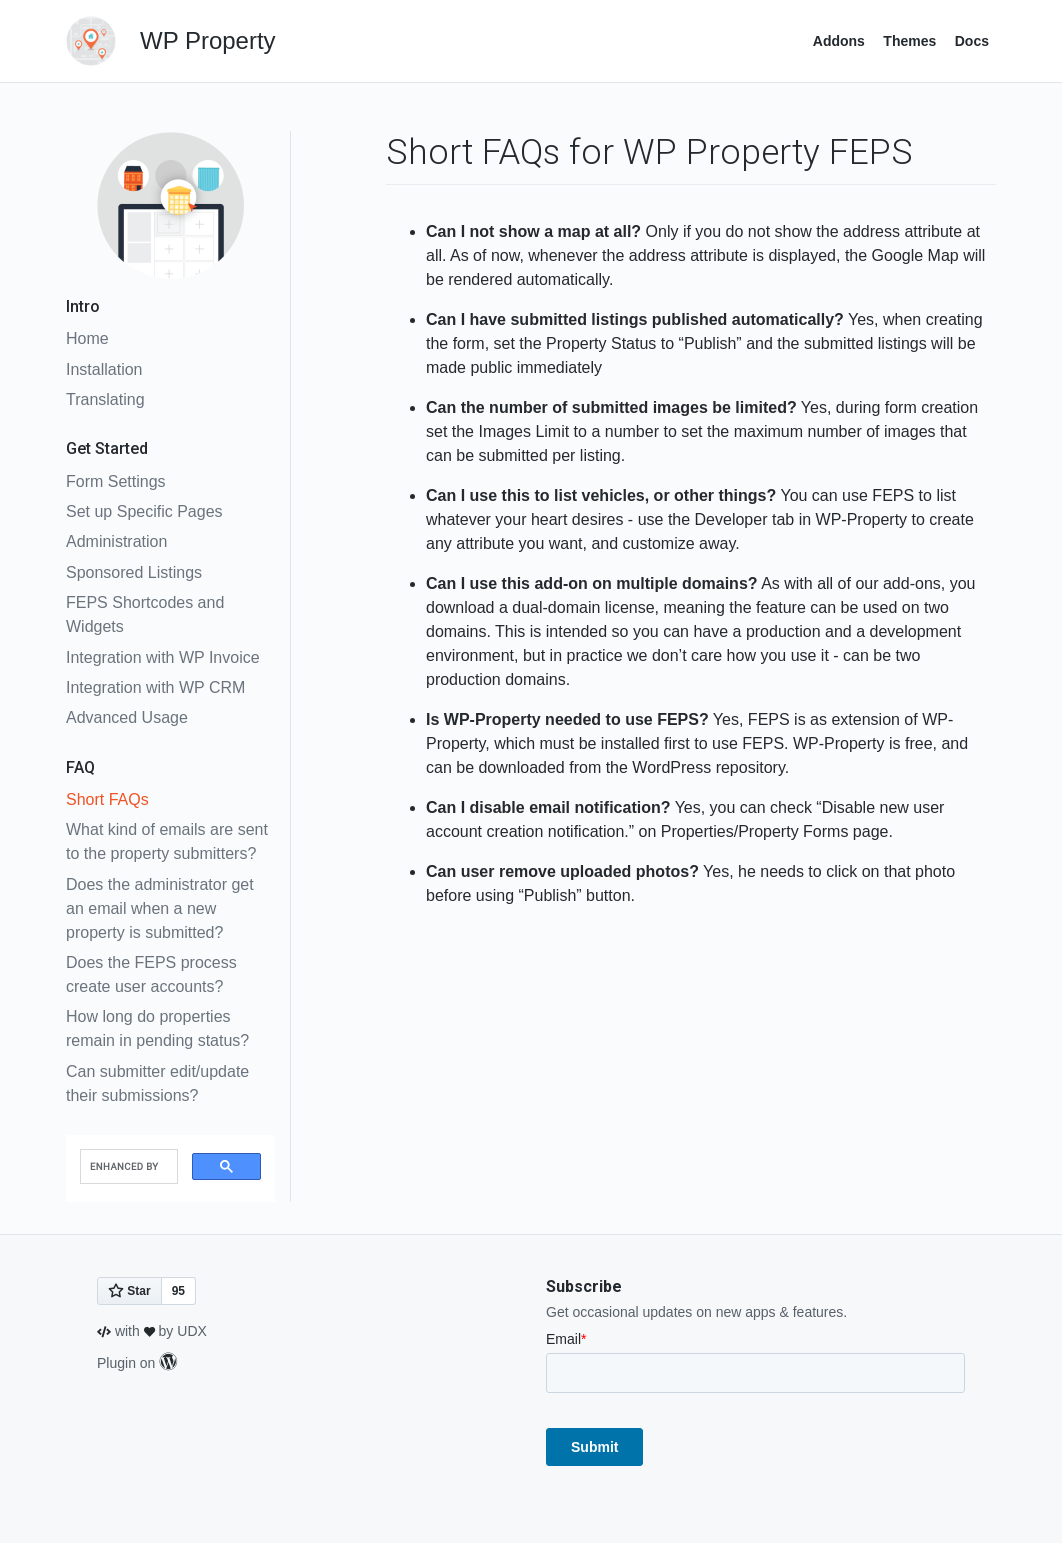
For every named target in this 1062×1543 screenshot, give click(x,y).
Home (87, 338)
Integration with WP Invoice (163, 657)
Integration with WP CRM (155, 687)
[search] (127, 1167)
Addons (839, 41)
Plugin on (137, 1363)
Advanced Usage (127, 717)
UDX (192, 1331)
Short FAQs (107, 799)
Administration (116, 541)
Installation (104, 369)
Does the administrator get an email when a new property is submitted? (160, 908)
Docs (972, 41)
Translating (105, 399)
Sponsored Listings (134, 572)
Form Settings (116, 481)
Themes (909, 41)
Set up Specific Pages (144, 511)
